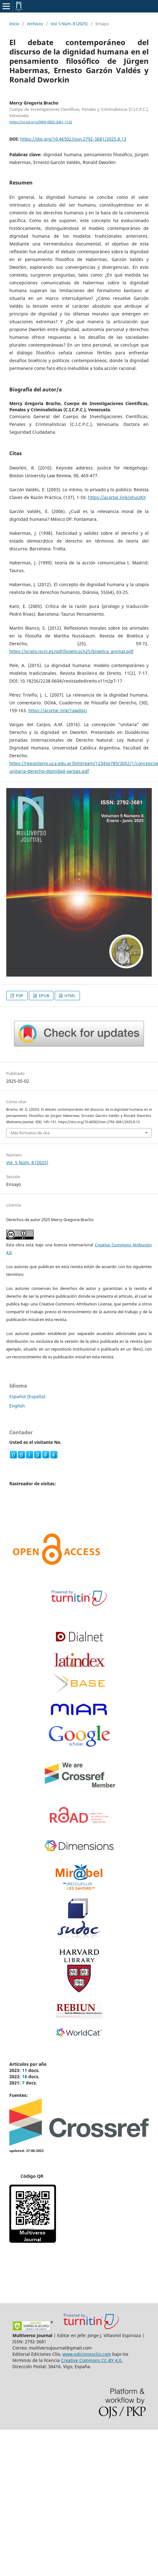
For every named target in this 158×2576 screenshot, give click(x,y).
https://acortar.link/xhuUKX (117, 497)
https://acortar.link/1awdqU (57, 710)
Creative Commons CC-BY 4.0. (92, 2360)
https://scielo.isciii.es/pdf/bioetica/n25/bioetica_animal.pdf (71, 651)
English (17, 1406)
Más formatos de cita (30, 1133)
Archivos (35, 23)
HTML (69, 995)
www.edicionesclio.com (87, 2354)
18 (24, 2076)
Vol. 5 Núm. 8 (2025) (69, 23)
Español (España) (27, 1396)
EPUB (43, 995)
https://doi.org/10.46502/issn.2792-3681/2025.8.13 (73, 139)
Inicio (14, 23)
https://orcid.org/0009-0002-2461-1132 (40, 122)
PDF (19, 995)
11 (24, 2070)
